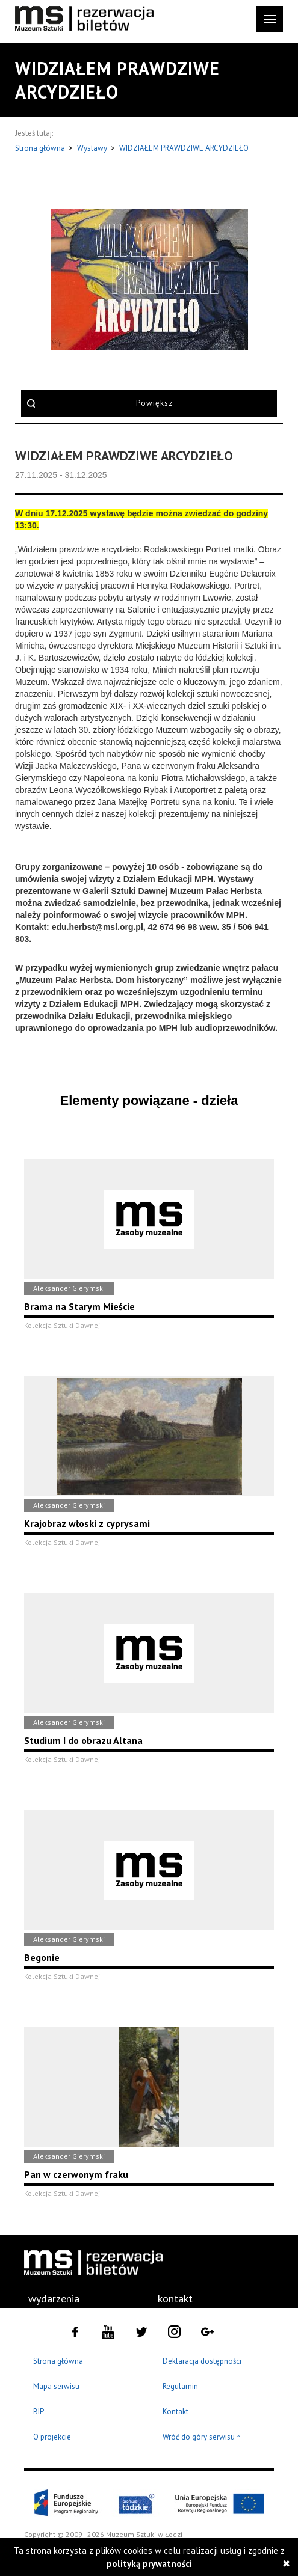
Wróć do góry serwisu (202, 2437)
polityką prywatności (149, 2563)
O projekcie (52, 2437)
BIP (38, 2411)
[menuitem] (55, 2299)
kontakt (175, 2298)
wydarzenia (53, 2298)
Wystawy (93, 148)
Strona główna (41, 148)
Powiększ (154, 403)
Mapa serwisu (56, 2386)
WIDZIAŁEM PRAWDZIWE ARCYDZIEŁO (184, 148)
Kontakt (175, 2411)
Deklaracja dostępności (202, 2361)
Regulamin (180, 2386)
